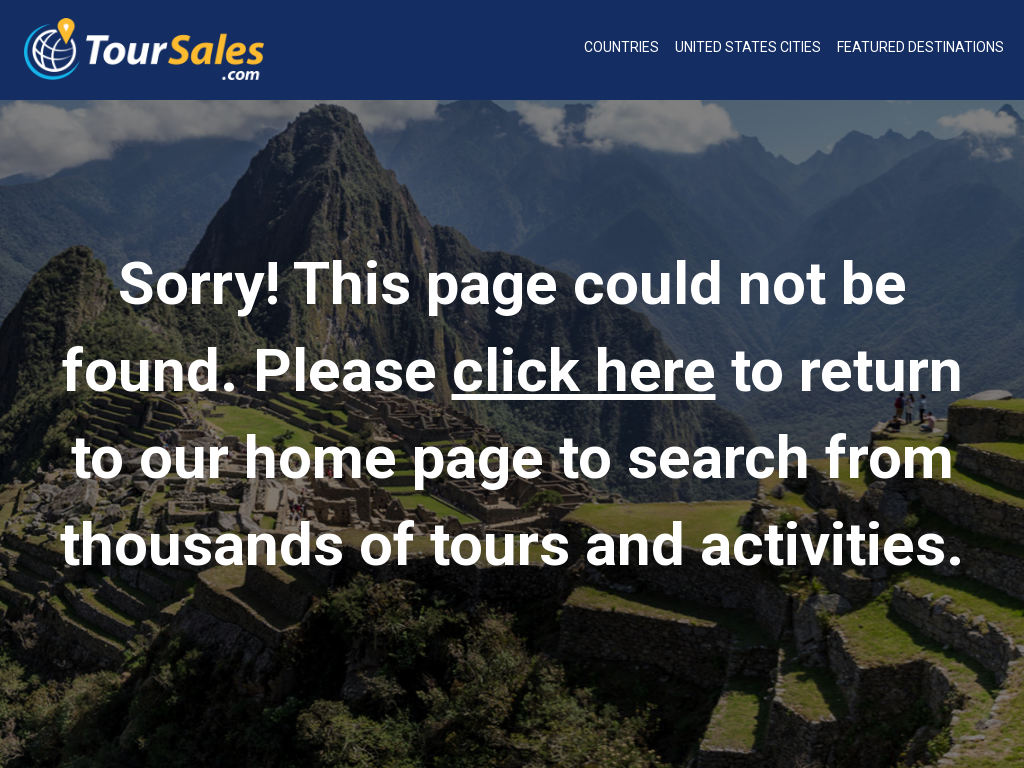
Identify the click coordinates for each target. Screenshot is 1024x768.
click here (584, 370)
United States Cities (748, 47)
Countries (621, 47)
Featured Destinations (920, 47)
